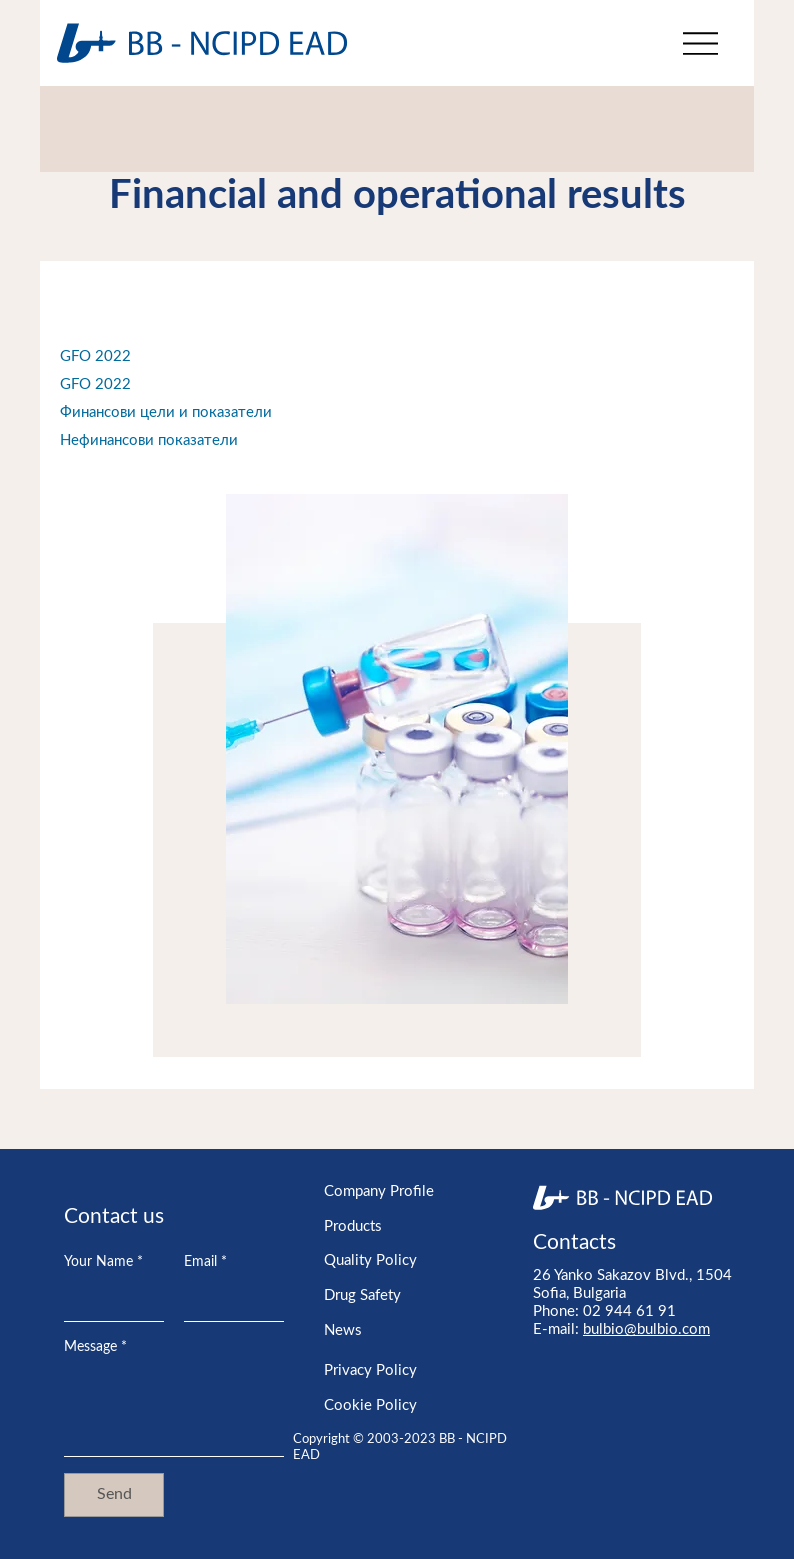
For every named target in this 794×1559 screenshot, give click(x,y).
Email (205, 1263)
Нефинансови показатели (149, 440)
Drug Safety (362, 1295)
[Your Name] (108, 1301)
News (343, 1330)
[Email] (228, 1301)
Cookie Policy (370, 1405)
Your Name (103, 1263)
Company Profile (379, 1191)
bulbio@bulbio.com (646, 1329)
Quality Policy (370, 1260)
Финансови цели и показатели (166, 412)
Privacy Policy (370, 1370)
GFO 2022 (95, 356)
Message (95, 1348)
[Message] (174, 1410)
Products (353, 1226)
